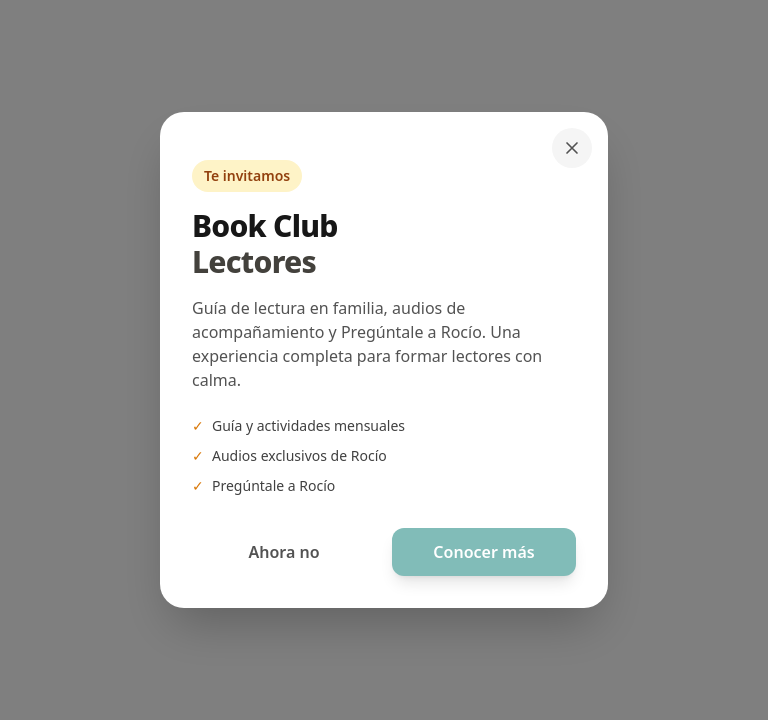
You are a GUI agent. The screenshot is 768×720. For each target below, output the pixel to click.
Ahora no (283, 552)
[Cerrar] (572, 148)
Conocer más (483, 552)
